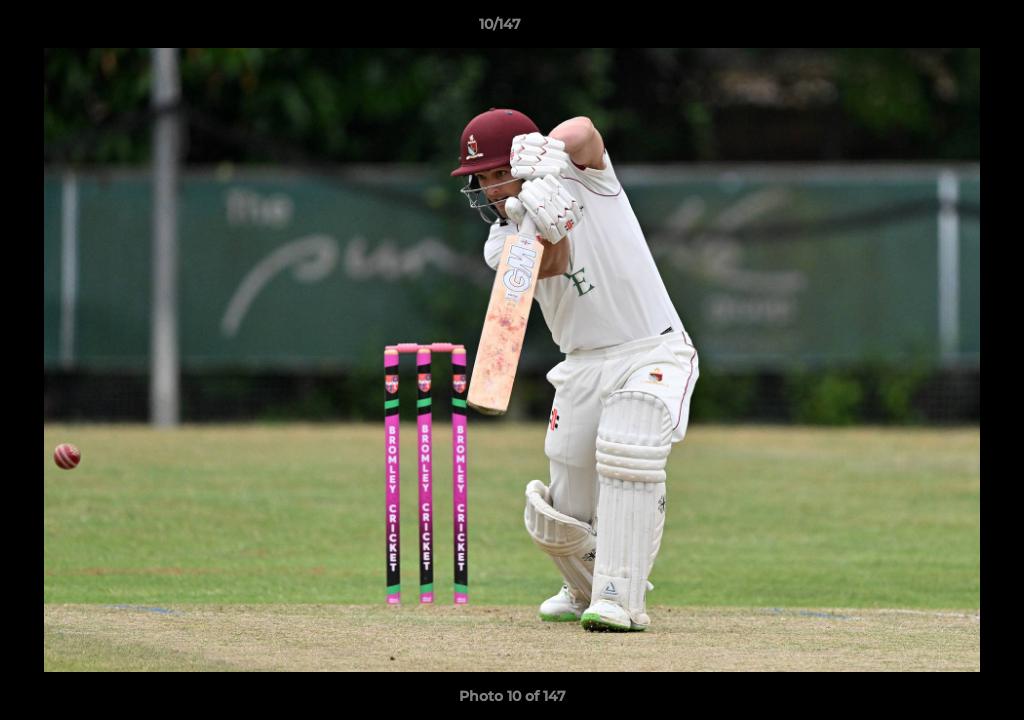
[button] (940, 29)
